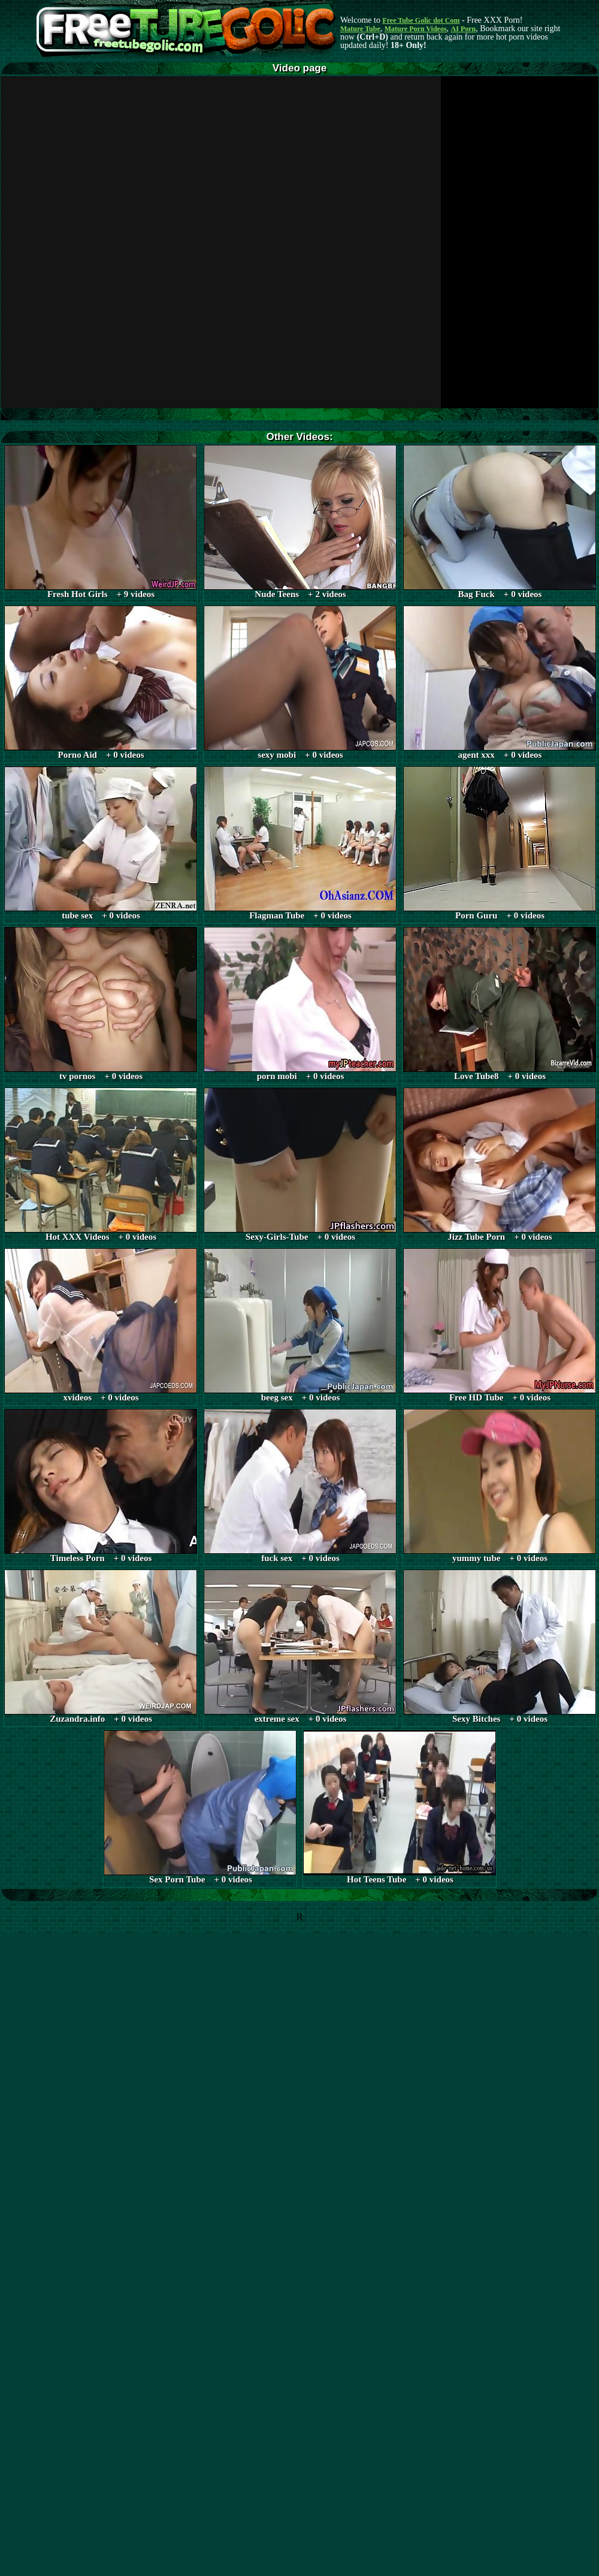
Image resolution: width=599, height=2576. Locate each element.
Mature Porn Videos (416, 29)
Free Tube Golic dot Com (420, 20)
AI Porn (463, 29)
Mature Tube (360, 29)
